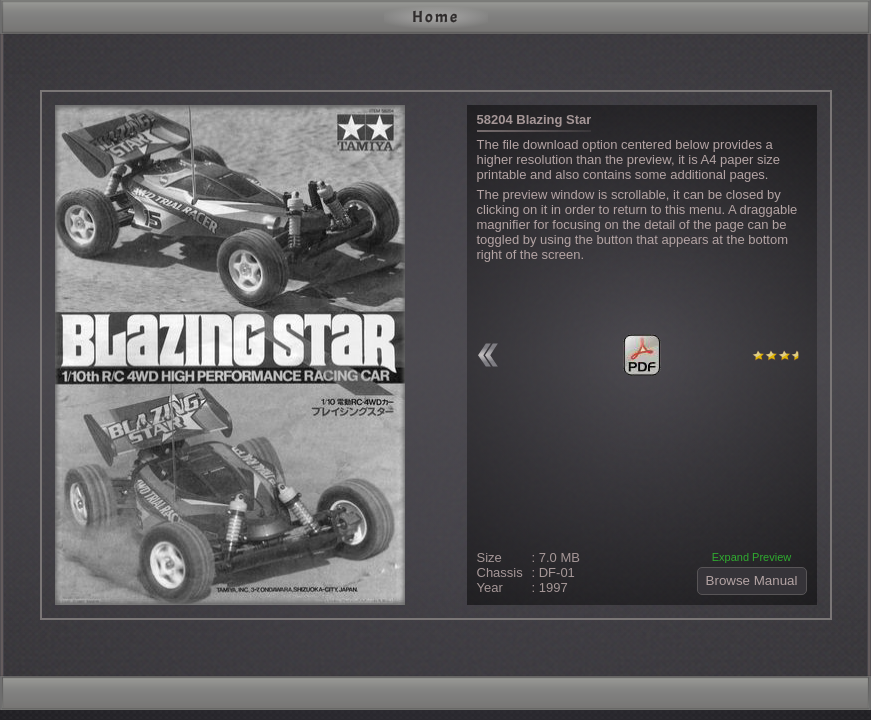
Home (435, 17)
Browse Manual (752, 580)
